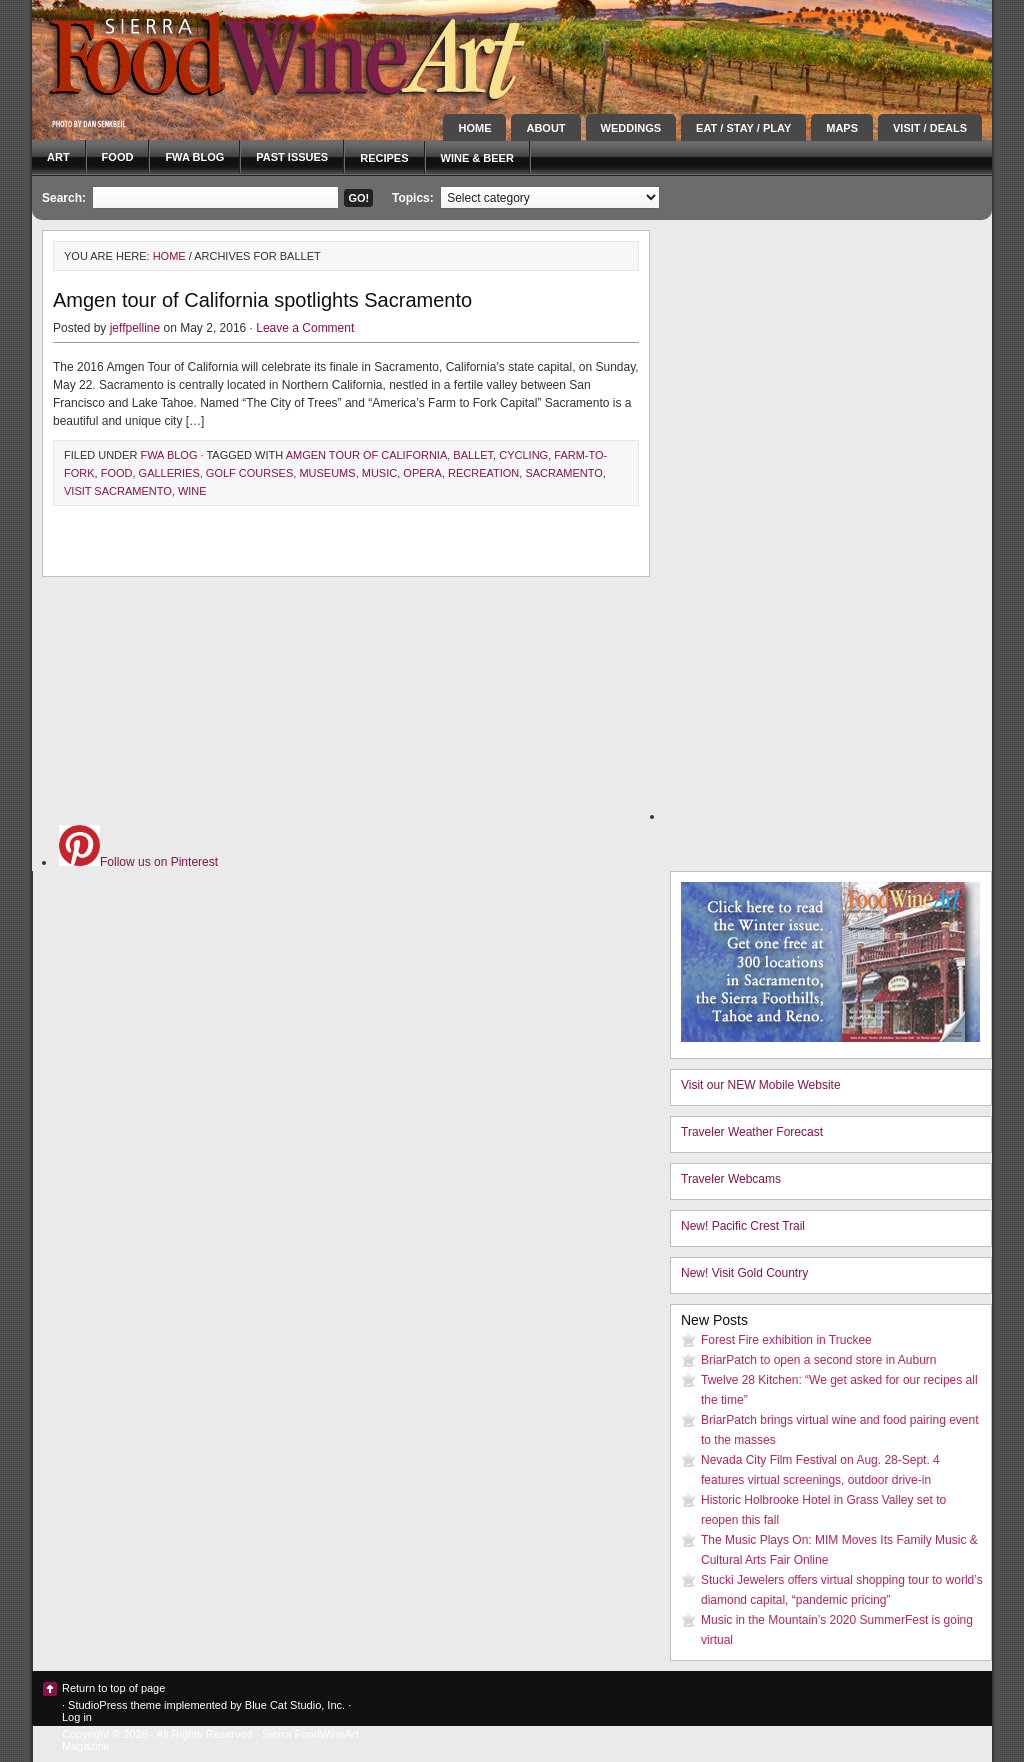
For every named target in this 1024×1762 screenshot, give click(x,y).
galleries (169, 473)
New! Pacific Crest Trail (743, 1226)
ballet (473, 455)
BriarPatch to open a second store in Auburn (818, 1360)
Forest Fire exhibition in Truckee (786, 1340)
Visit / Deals (930, 128)
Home (474, 128)
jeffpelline (135, 328)
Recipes (384, 158)
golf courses (249, 473)
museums (327, 473)
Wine (192, 491)
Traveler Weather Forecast (752, 1132)
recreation (483, 473)
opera (422, 473)
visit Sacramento (118, 491)
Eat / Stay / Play (743, 128)
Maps (842, 128)
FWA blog (194, 157)
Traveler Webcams (731, 1179)
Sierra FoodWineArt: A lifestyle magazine (212, 55)
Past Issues (292, 157)
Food (118, 157)
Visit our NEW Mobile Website (761, 1085)
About (545, 128)
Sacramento (563, 473)
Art (58, 157)
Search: (64, 198)
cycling (523, 455)
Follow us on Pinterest (138, 862)
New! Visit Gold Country (744, 1273)
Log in (77, 1717)
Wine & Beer (477, 158)
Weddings (631, 128)
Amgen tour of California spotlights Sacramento (262, 300)
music (379, 473)
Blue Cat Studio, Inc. (295, 1705)
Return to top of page (113, 1688)
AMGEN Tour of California (367, 455)
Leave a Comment (305, 328)
